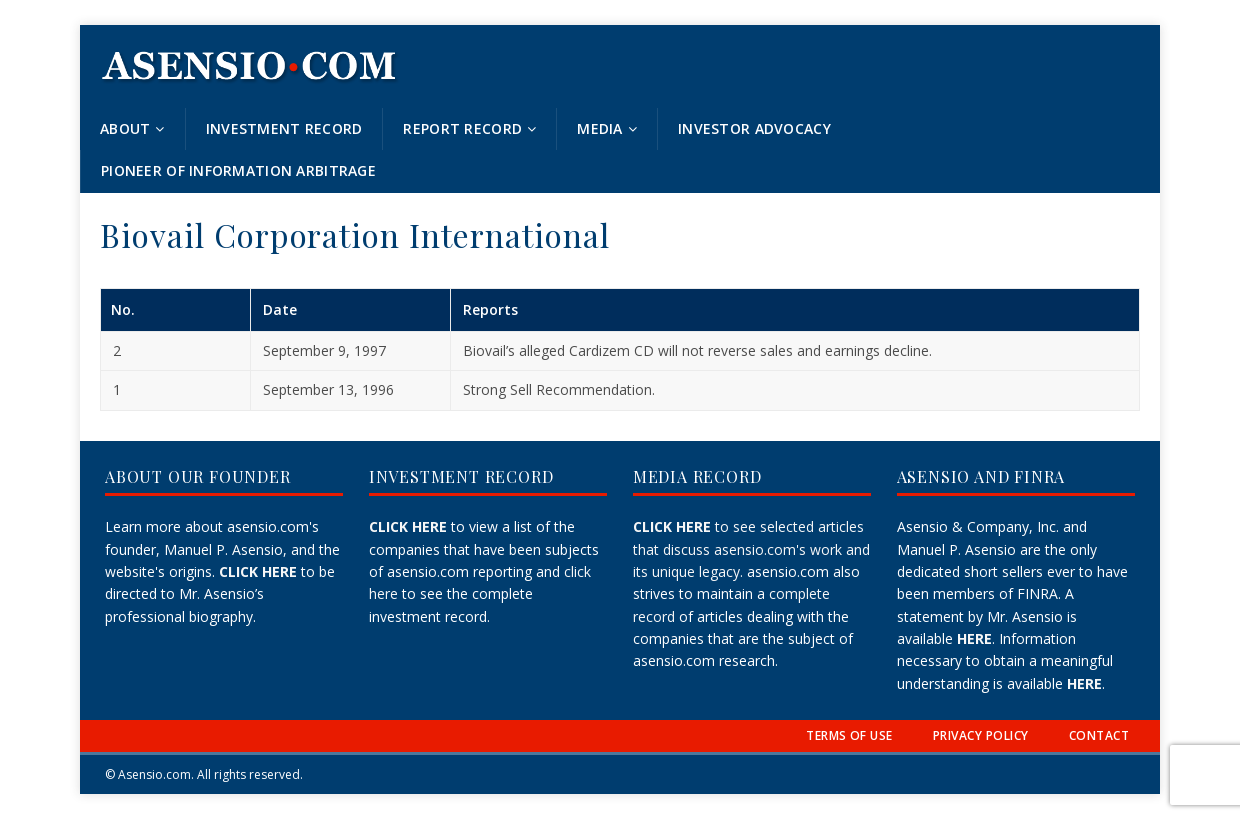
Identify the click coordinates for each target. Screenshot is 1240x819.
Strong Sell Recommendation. (559, 389)
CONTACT (1099, 735)
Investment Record (284, 128)
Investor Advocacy (754, 128)
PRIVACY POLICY (981, 735)
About (125, 128)
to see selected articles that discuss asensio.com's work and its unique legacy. (751, 549)
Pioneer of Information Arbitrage (238, 170)
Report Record (462, 128)
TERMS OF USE (849, 735)
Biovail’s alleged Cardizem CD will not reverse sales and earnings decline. (697, 350)
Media (599, 128)
